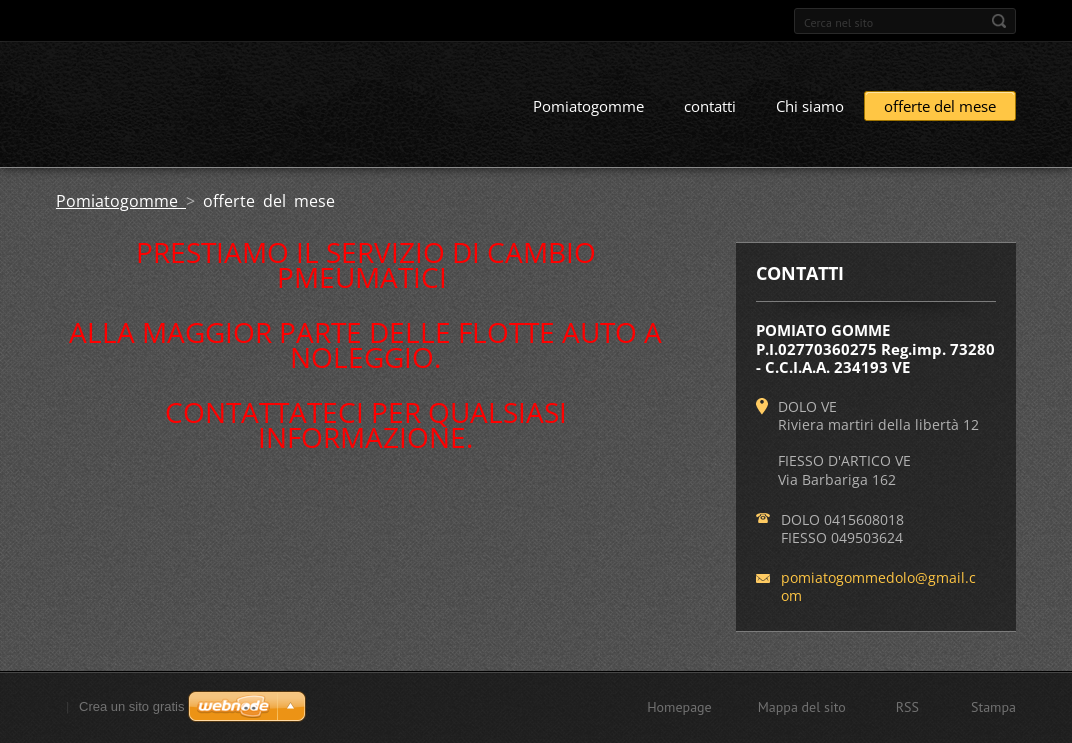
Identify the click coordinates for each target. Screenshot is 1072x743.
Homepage (679, 707)
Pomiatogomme (588, 107)
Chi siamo (810, 107)
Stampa (993, 707)
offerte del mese (940, 107)
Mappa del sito (802, 707)
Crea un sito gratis (132, 706)
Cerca (999, 21)
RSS (907, 707)
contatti (710, 107)
